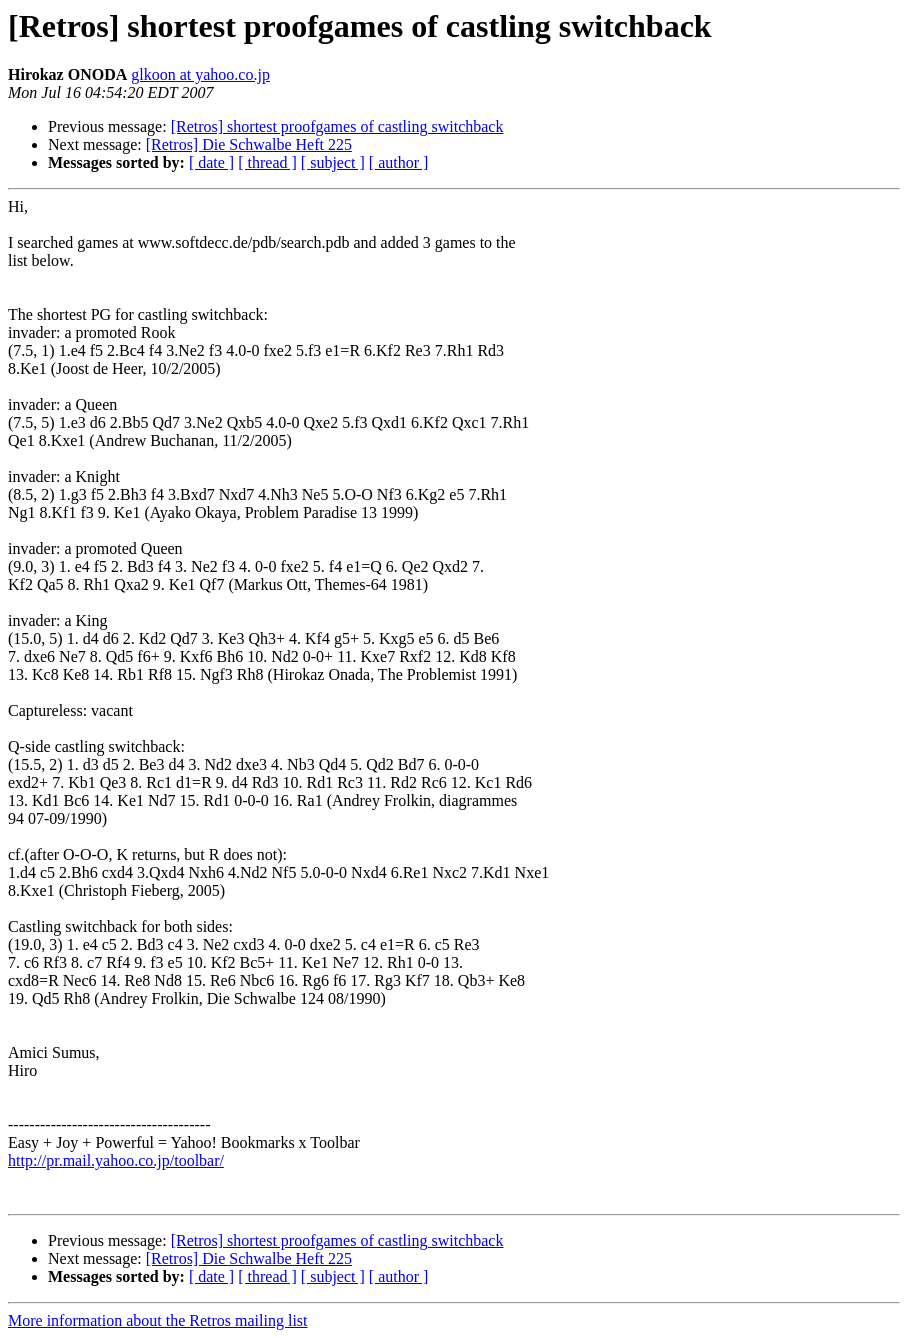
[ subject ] (333, 162)
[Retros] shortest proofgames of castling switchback (337, 126)
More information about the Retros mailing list (158, 1320)
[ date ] (211, 162)
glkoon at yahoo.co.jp (200, 74)
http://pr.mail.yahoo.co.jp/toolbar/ (116, 1160)
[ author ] (399, 162)
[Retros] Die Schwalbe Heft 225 (249, 144)
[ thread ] (267, 162)
